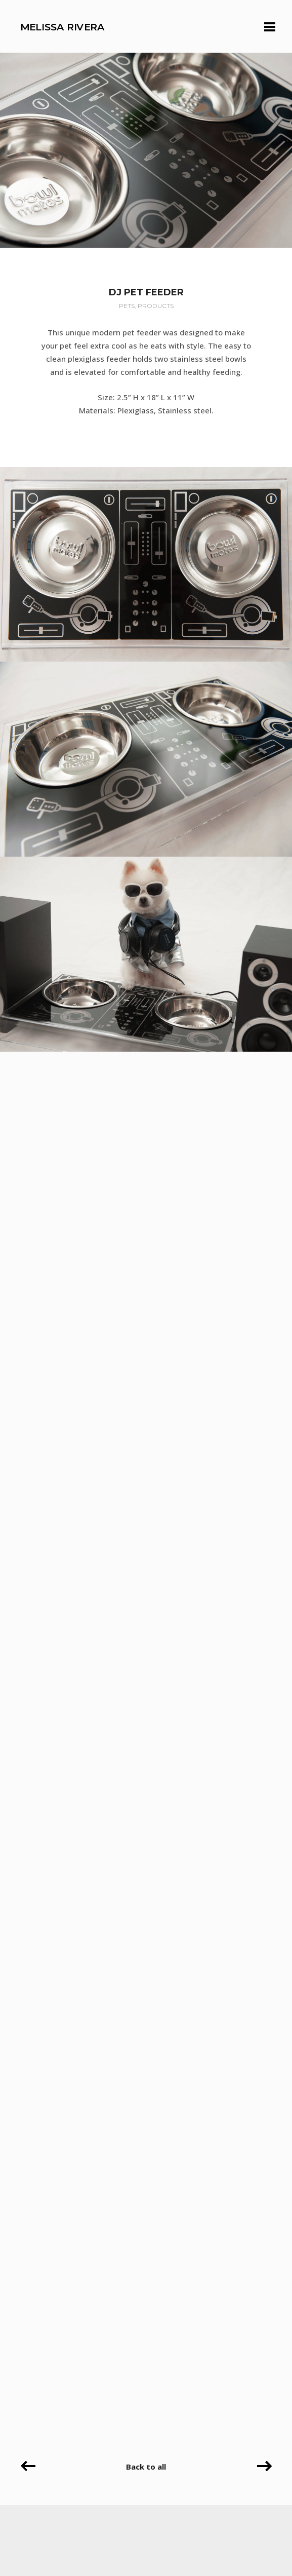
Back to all (146, 2467)
